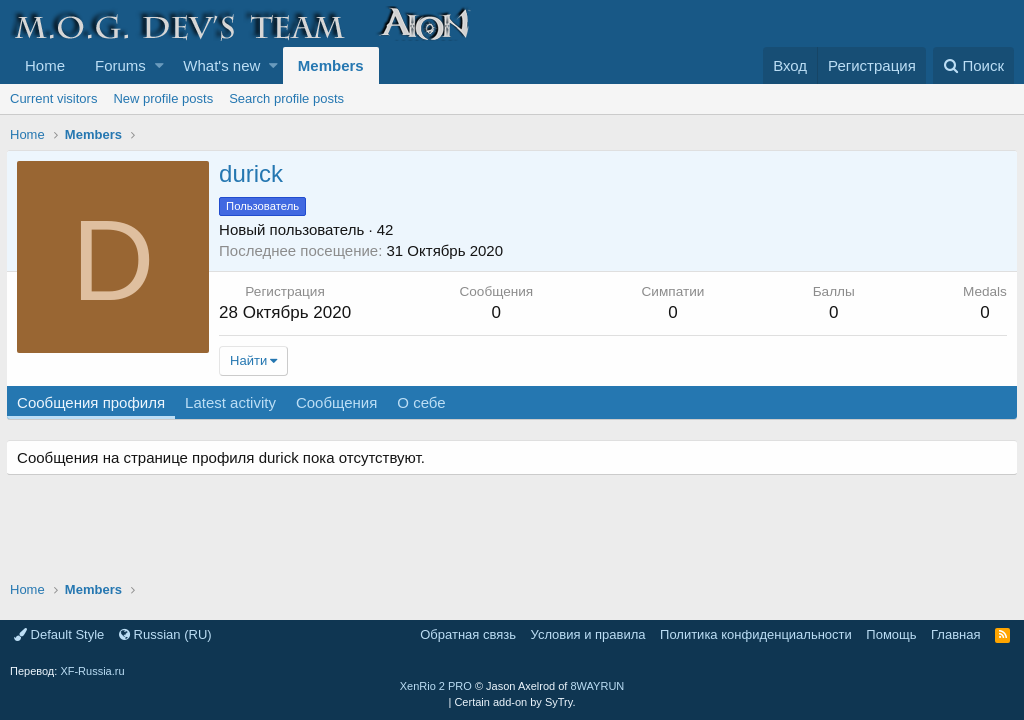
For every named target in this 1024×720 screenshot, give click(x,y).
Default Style (59, 634)
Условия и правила (588, 634)
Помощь (891, 634)
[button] (159, 65)
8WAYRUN (597, 686)
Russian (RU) (165, 634)
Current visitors (53, 98)
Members (331, 65)
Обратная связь (468, 634)
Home (45, 65)
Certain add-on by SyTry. (514, 702)
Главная (955, 634)
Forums (120, 65)
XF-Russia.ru (92, 671)
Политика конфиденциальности (756, 634)
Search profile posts (286, 98)
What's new (221, 65)
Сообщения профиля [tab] (95, 402)
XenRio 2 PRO (436, 686)
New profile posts (163, 98)
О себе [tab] (425, 402)
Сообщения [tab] (340, 402)
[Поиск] (973, 65)
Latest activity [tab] (234, 402)
